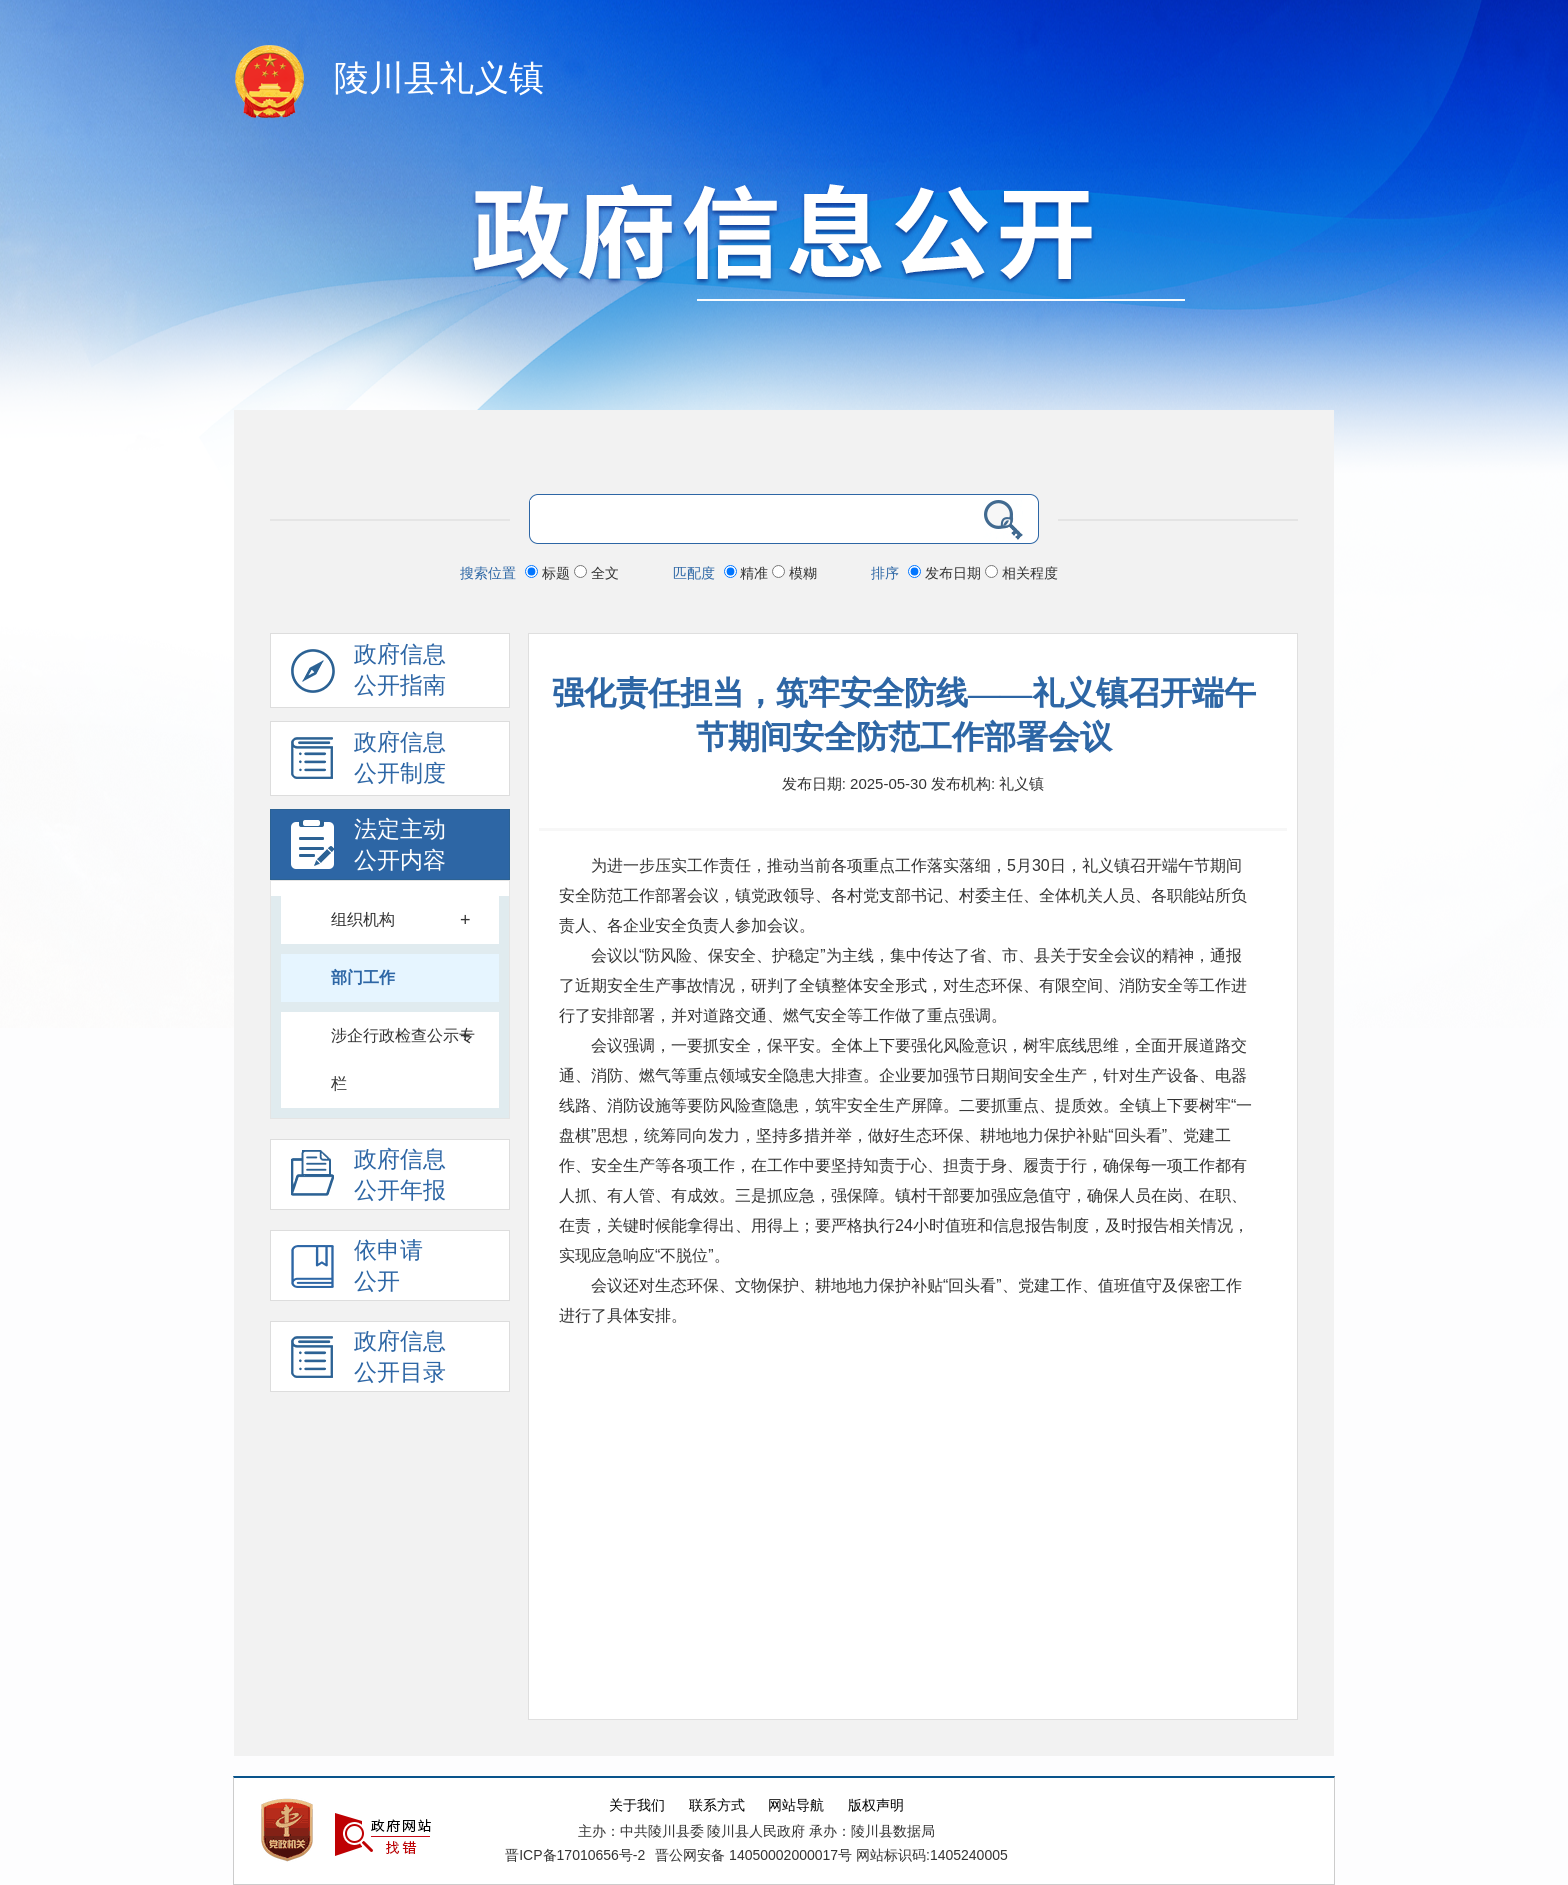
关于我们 (637, 1805)
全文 (596, 573)
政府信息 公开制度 (368, 763)
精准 (748, 573)
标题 (549, 573)
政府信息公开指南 (368, 675)
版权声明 (876, 1805)
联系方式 (717, 1805)
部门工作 (363, 977)
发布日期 (946, 573)
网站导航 (796, 1805)
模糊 (794, 573)
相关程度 (1021, 573)
